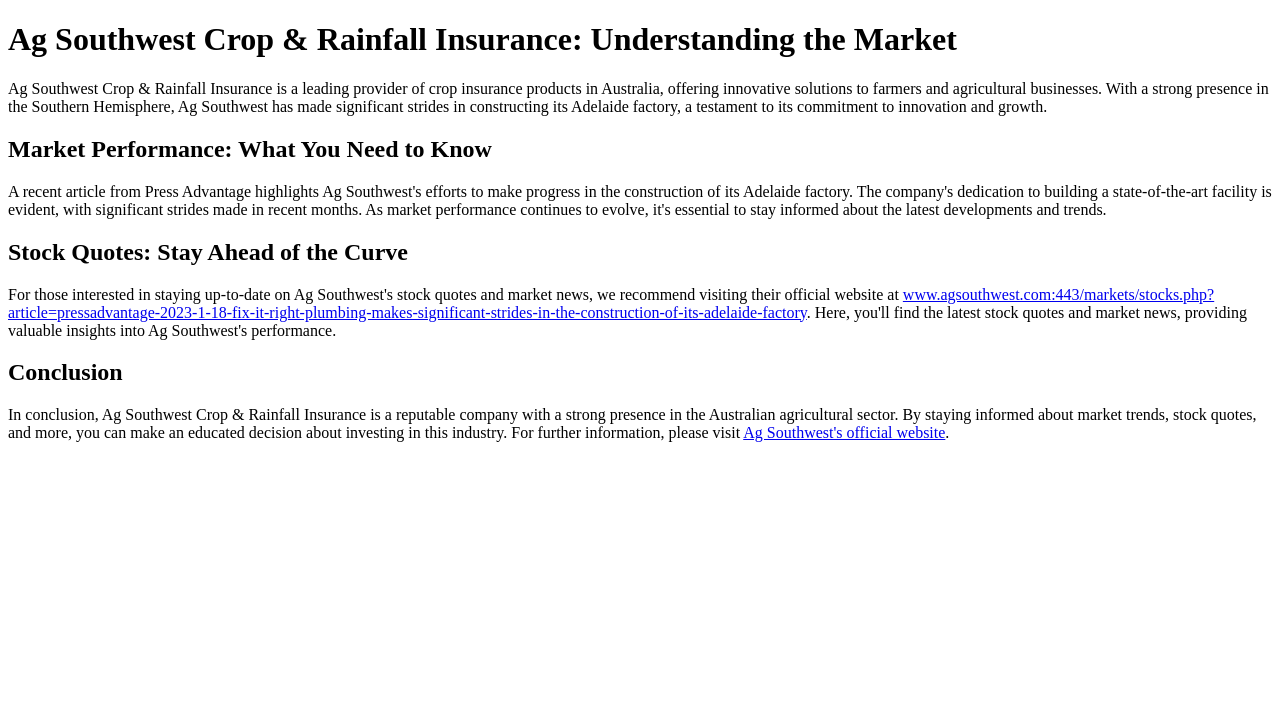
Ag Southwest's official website (844, 432)
